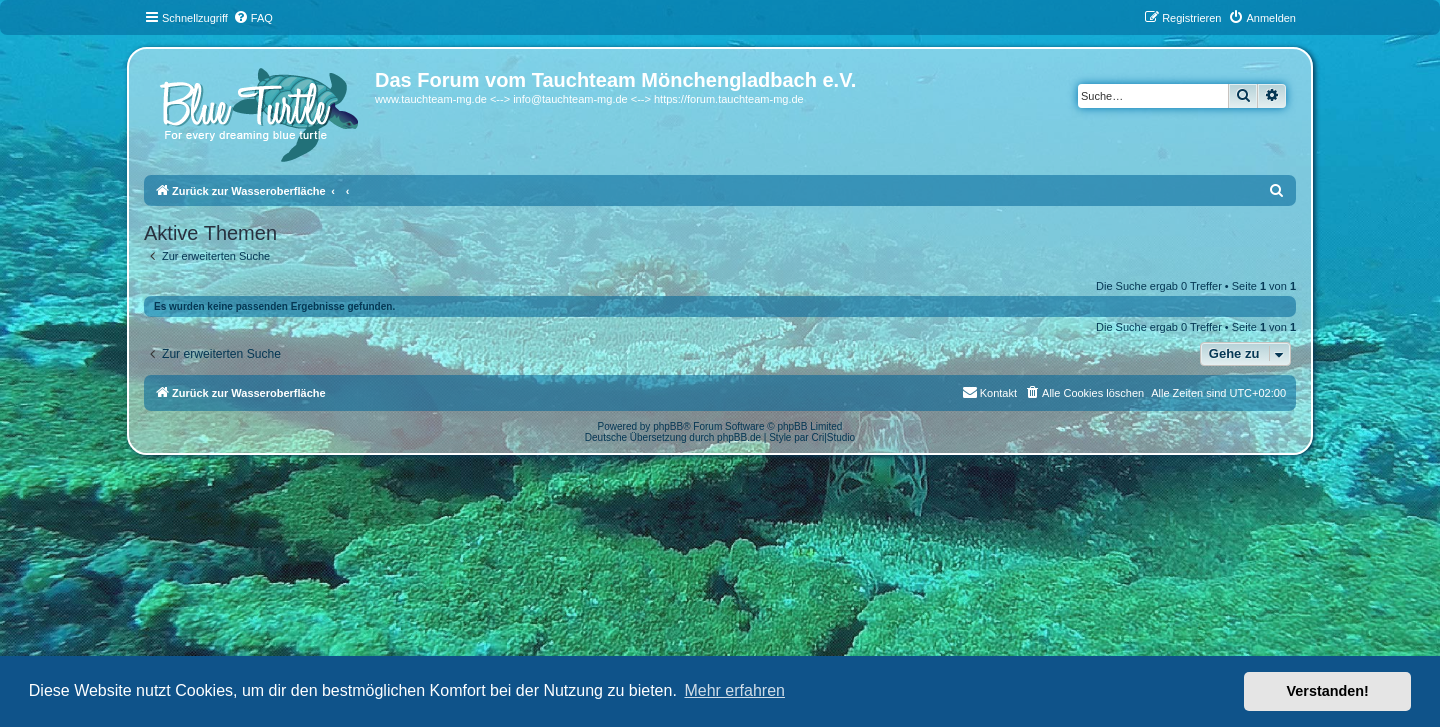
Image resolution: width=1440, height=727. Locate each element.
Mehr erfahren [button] (734, 690)
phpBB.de (739, 437)
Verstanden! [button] (1328, 691)
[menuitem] (253, 18)
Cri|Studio (833, 437)
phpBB (668, 426)
